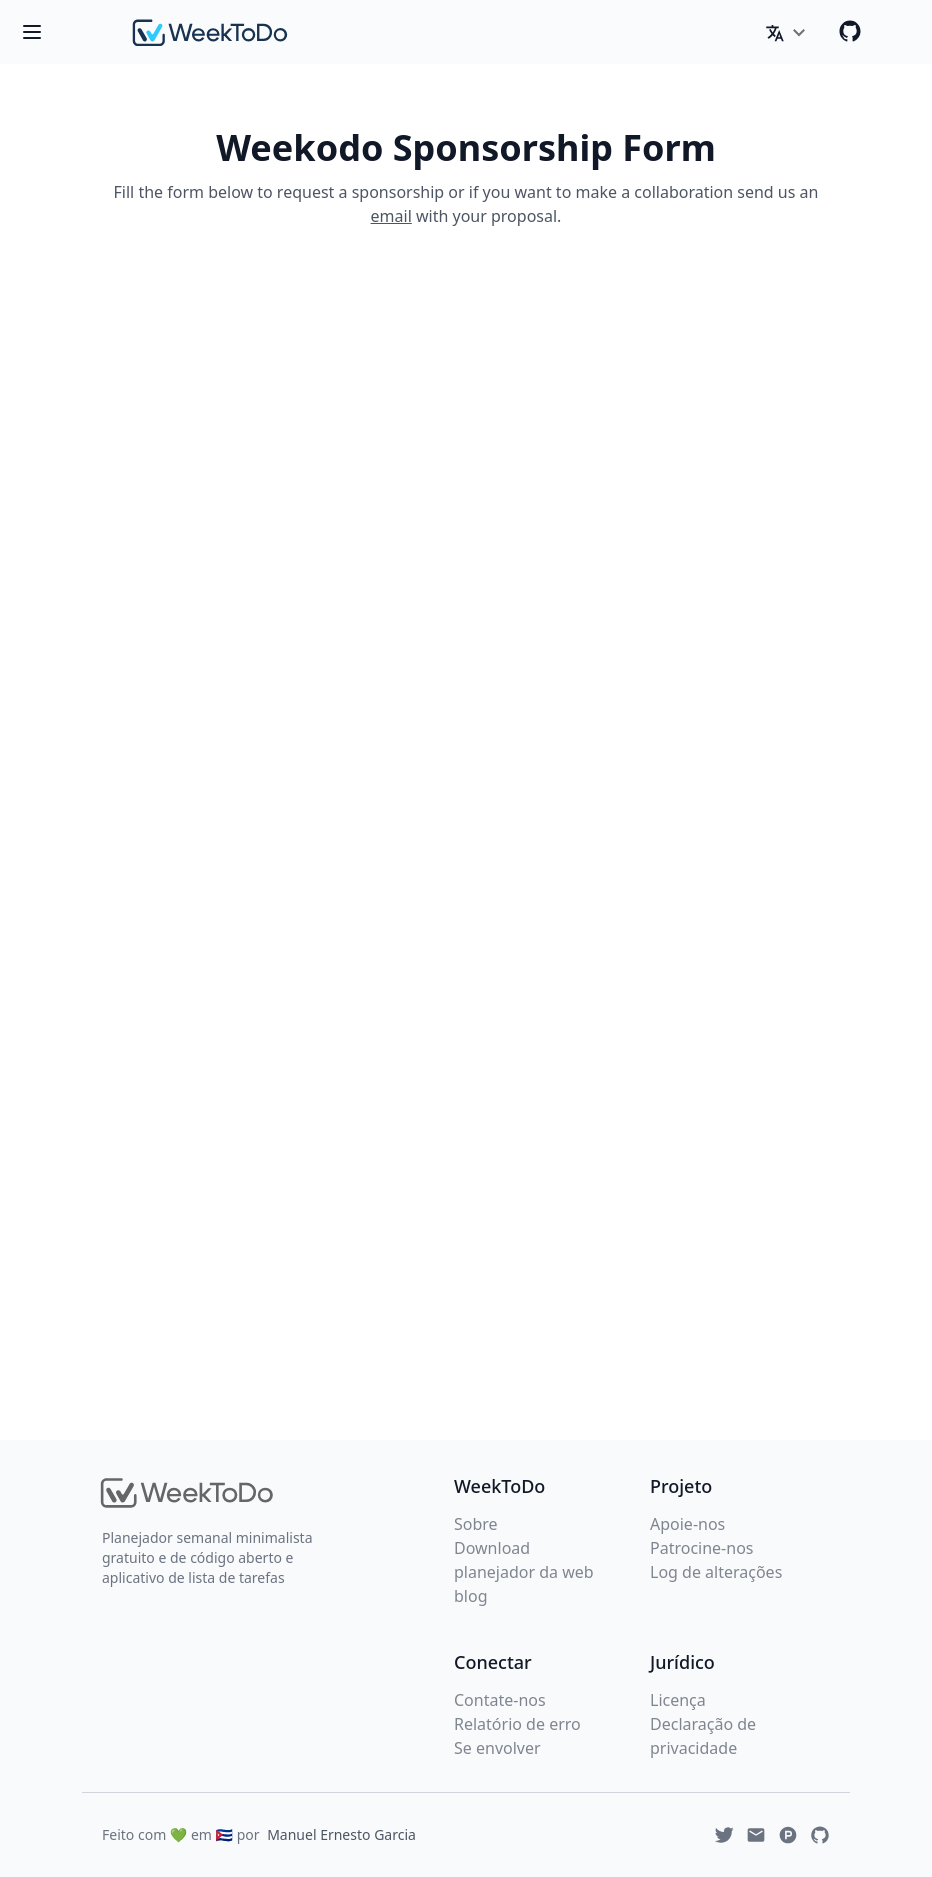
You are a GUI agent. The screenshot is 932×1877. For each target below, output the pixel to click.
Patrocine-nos (702, 1548)
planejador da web (524, 1572)
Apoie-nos (687, 1524)
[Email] (756, 1835)
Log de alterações (716, 1572)
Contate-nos (500, 1700)
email (391, 216)
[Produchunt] (788, 1835)
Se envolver (497, 1748)
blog (471, 1596)
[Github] (850, 31)
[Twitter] (724, 1835)
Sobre (476, 1524)
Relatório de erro (517, 1724)
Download (492, 1548)
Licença (678, 1700)
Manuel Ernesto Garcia (341, 1834)
